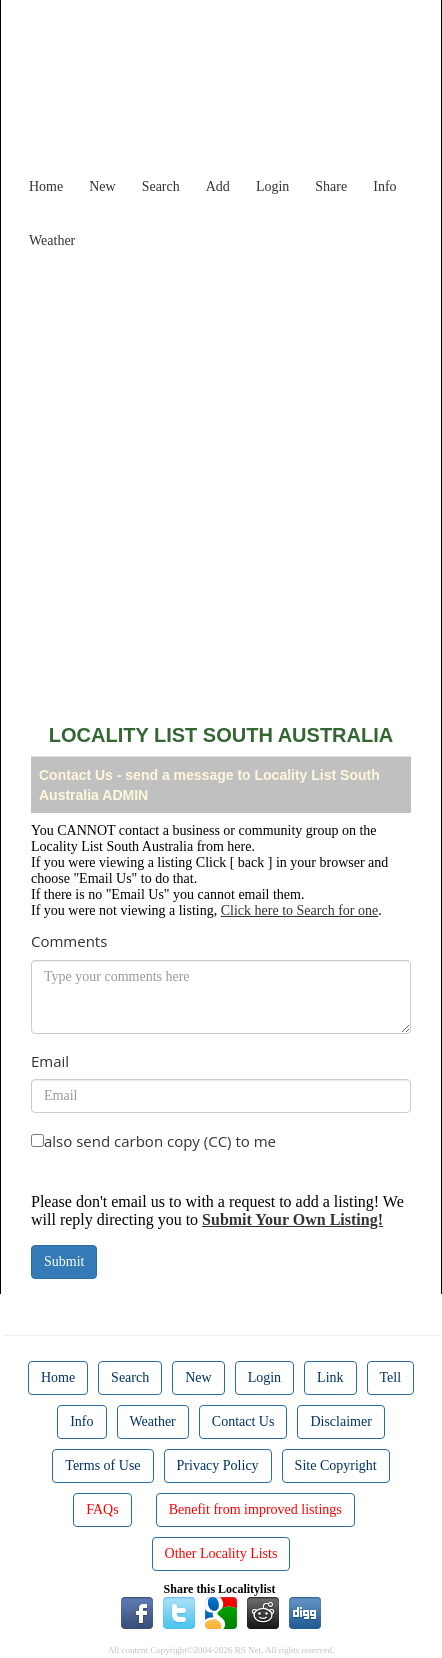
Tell (391, 1377)
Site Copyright (336, 1465)
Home (46, 186)
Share (331, 186)
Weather (52, 240)
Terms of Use (102, 1465)
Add (218, 186)
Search (161, 186)
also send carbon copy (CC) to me (160, 1141)
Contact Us (243, 1421)
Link (330, 1377)
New (102, 186)
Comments (69, 941)
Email (50, 1061)
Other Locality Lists (221, 1553)
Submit (64, 1261)
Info (384, 186)
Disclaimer (340, 1421)
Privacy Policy (218, 1465)
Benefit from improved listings (255, 1509)
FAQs (102, 1509)
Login (272, 186)
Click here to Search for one (299, 910)
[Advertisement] (221, 479)
